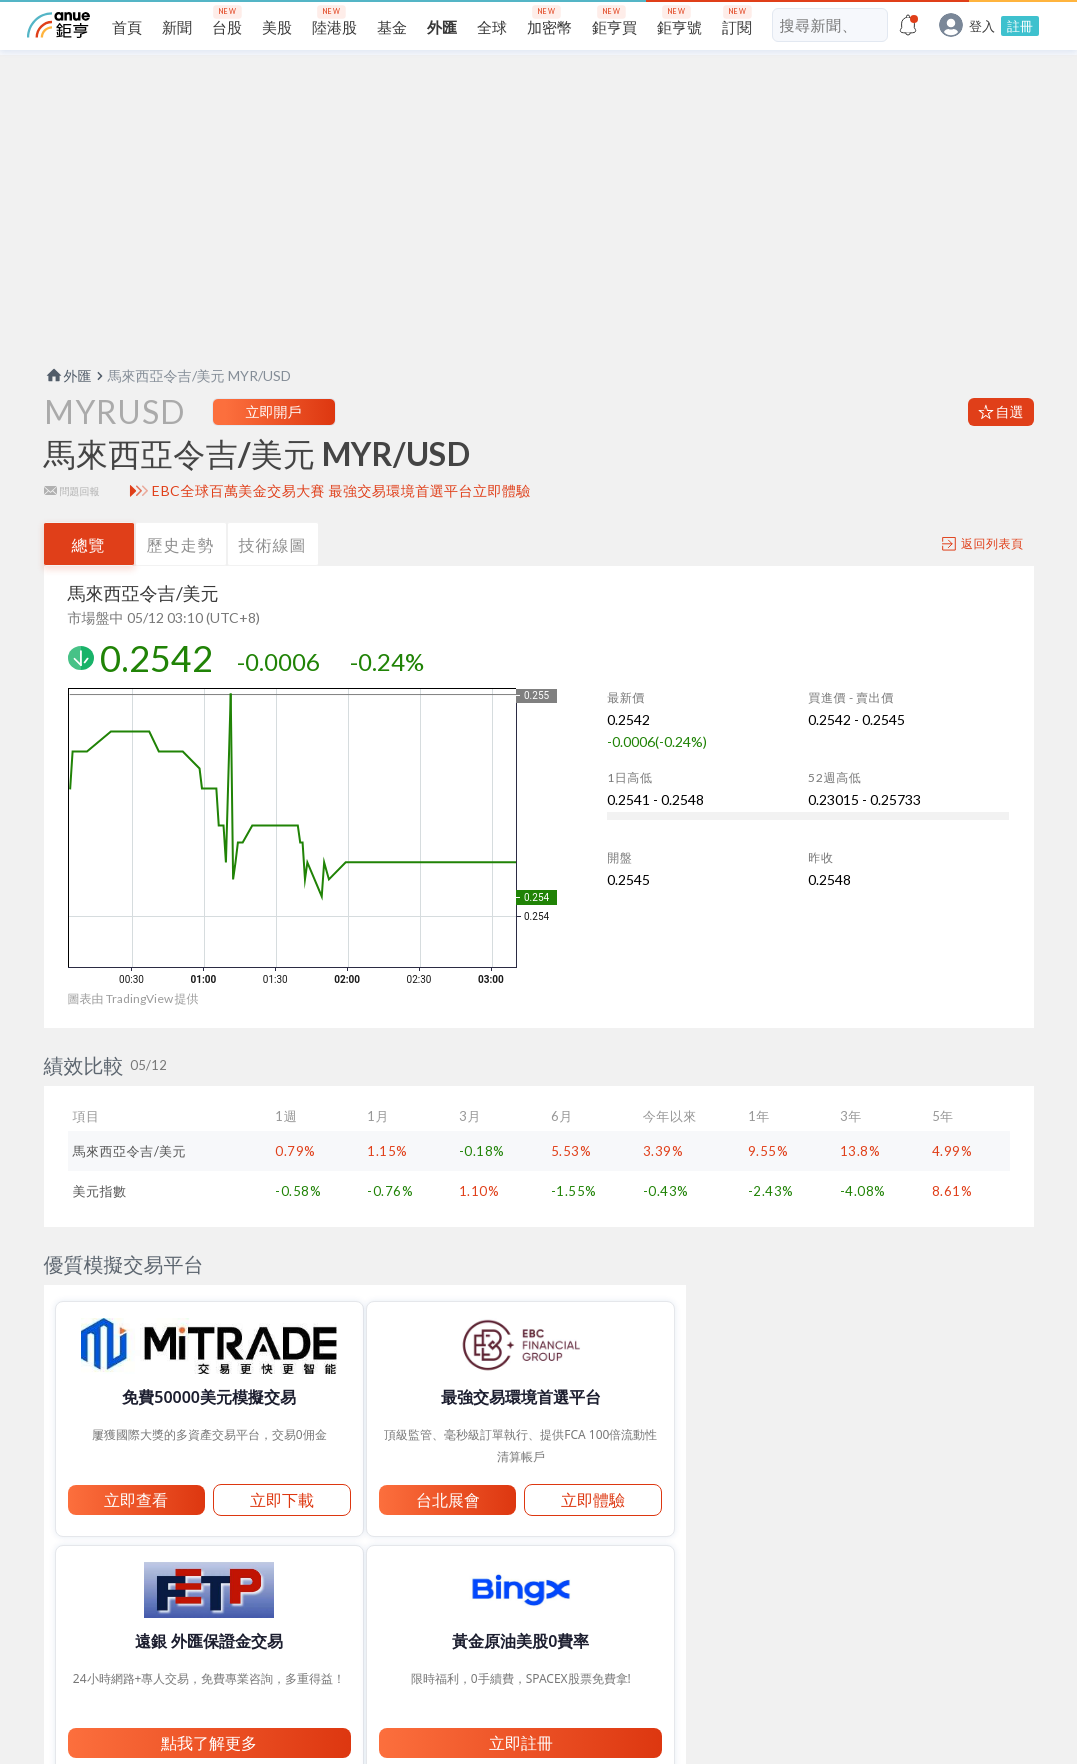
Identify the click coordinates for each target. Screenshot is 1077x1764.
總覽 (89, 576)
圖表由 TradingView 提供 (133, 1030)
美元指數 (100, 1223)
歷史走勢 (181, 576)
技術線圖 (273, 576)
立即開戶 (274, 443)
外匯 (68, 407)
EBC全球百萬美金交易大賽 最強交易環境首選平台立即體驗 (341, 523)
